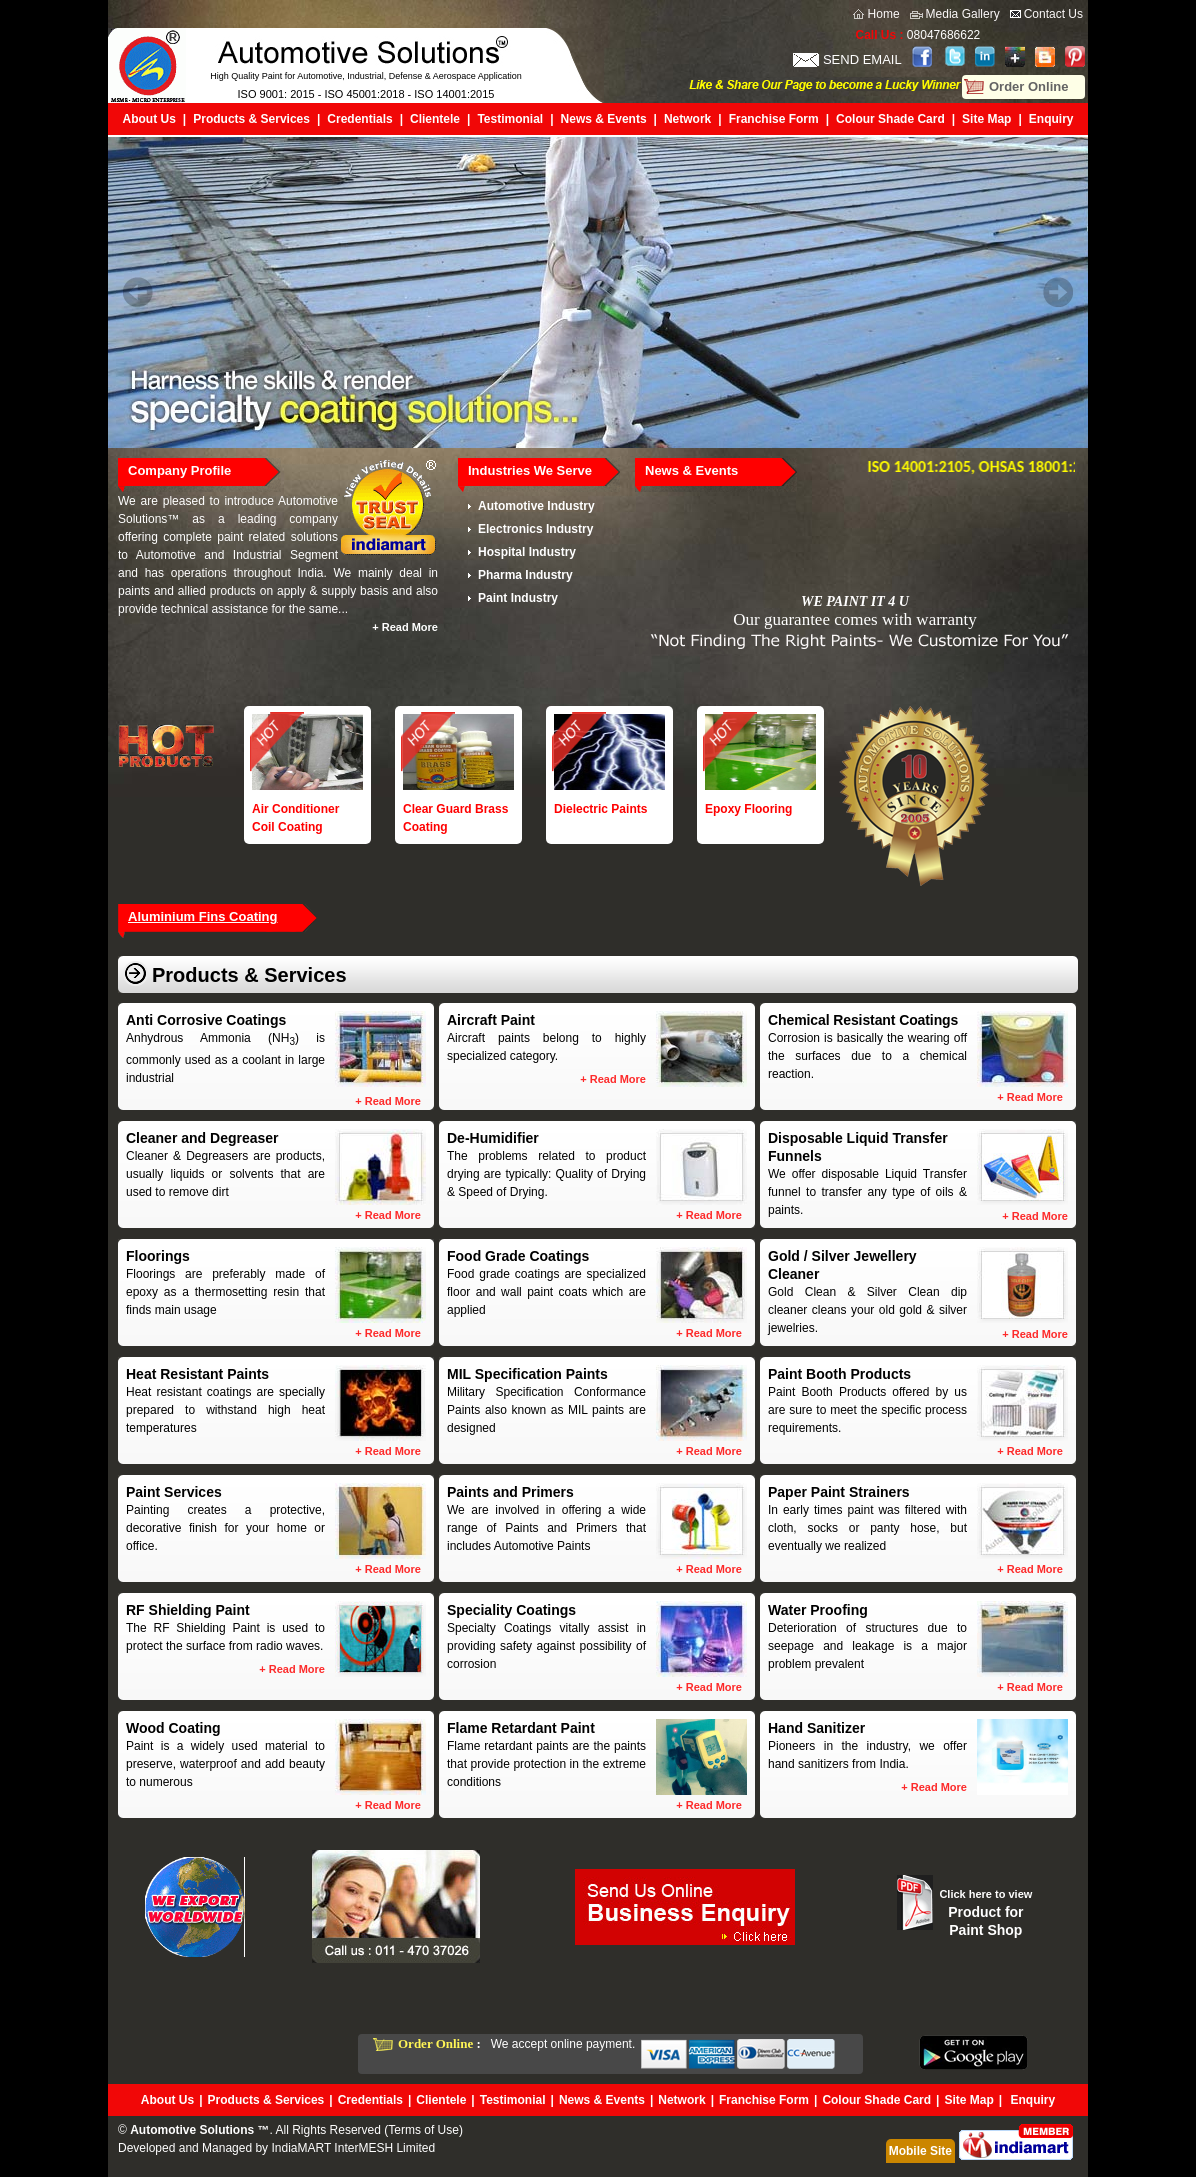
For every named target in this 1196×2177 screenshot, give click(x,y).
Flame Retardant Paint (521, 1728)
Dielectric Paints (600, 809)
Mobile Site (920, 2151)
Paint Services (174, 1492)
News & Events (604, 119)
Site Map (986, 119)
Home (884, 14)
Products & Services (251, 119)
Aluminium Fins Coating (203, 916)
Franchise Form (774, 119)
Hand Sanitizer (816, 1728)
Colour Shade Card (890, 119)
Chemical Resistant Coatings (863, 1020)
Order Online (1028, 86)
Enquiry (1051, 119)
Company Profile (179, 470)
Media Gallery (963, 14)
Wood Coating (173, 1728)
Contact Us (1053, 14)
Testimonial (510, 119)
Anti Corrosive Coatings (206, 1020)
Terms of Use (423, 2130)
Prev (138, 292)
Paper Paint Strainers (839, 1492)
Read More (410, 627)
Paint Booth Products (839, 1374)
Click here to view (985, 1894)
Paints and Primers (510, 1492)
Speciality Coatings (511, 1610)
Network (687, 119)
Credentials (359, 119)
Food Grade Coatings (518, 1256)
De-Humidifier (493, 1138)
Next (1058, 292)
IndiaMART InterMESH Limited (353, 2148)
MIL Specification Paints (527, 1374)
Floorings (158, 1256)
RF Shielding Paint (188, 1610)
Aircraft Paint (491, 1020)
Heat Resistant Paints (197, 1374)
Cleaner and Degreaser (202, 1138)
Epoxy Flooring (748, 809)
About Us (149, 119)
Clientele (435, 119)
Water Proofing (818, 1610)
